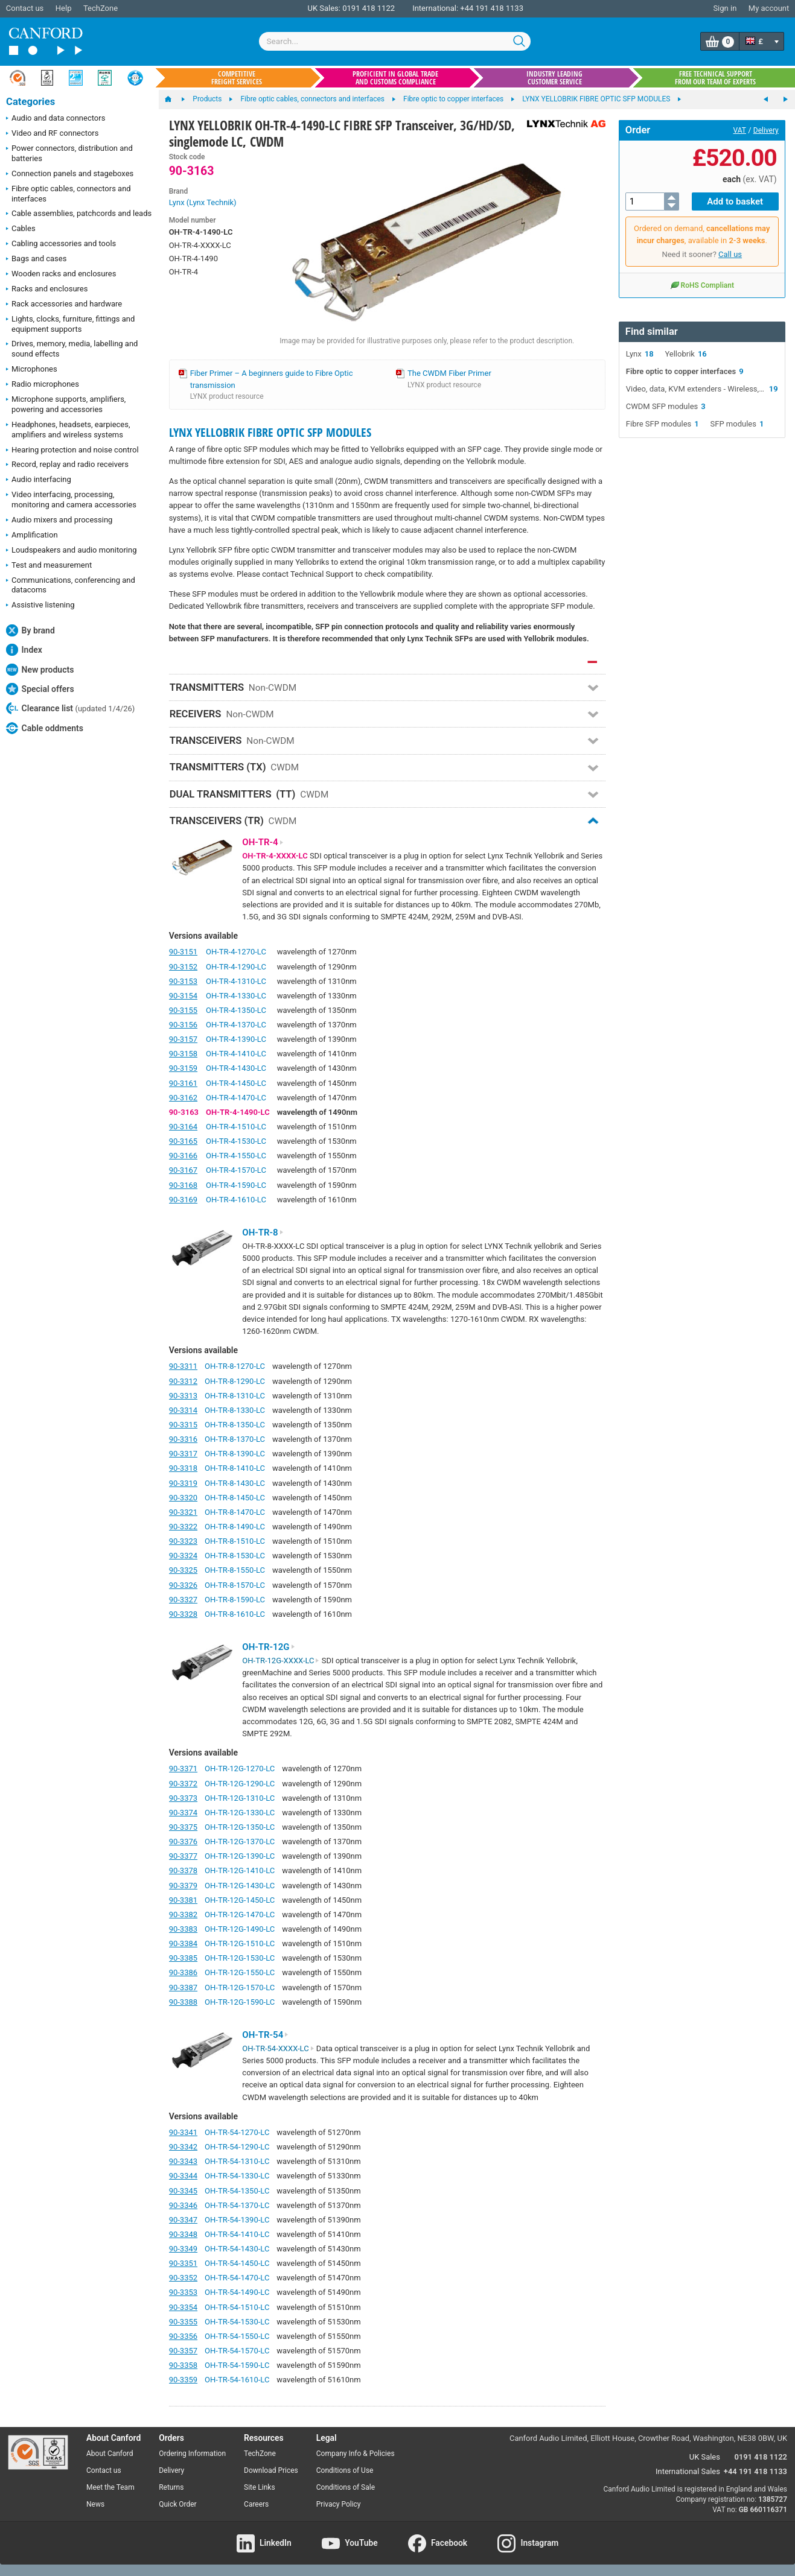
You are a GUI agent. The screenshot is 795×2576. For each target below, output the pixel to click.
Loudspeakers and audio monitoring (71, 550)
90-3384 (183, 1943)
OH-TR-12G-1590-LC (240, 2002)
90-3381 (183, 1900)
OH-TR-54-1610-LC (237, 2379)
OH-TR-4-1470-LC (236, 1097)
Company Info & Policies (355, 2453)
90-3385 (183, 1957)
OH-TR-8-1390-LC (235, 1453)
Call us (730, 254)
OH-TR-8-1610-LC (235, 1614)
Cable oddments (44, 728)
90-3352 (183, 2277)
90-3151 (183, 951)
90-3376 (183, 1841)
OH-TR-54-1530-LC (237, 2321)
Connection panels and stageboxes (69, 174)
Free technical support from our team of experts (715, 78)
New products (40, 670)
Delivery (766, 130)
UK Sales (704, 2456)
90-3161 (183, 1083)
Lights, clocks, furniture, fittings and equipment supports (70, 324)
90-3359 (183, 2379)
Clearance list (70, 708)
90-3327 (183, 1599)
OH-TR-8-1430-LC (235, 1483)
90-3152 (183, 966)
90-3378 (183, 1870)
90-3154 (183, 995)
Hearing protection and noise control (72, 450)
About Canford (109, 2453)
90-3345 (183, 2190)
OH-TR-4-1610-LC (236, 1199)
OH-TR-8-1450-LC (235, 1497)
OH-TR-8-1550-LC (235, 1570)
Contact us (25, 8)
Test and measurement (49, 565)
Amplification (32, 535)
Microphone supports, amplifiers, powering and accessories (66, 404)
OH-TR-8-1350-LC (235, 1424)
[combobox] (395, 41)
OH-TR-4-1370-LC (236, 1024)
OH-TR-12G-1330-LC (240, 1812)
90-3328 (183, 1614)
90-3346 (183, 2205)
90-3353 (183, 2292)
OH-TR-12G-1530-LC (240, 1957)
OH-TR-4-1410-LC (236, 1053)
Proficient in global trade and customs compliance (395, 78)
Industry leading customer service (554, 78)
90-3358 (183, 2365)
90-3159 (183, 1068)
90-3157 (183, 1039)
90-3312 (183, 1381)
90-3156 (183, 1024)
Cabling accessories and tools (61, 244)
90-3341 (183, 2132)
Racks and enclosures (47, 289)
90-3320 (183, 1497)
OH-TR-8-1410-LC (235, 1468)
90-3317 (183, 1453)
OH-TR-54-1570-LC (237, 2350)
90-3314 (183, 1410)
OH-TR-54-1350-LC (237, 2190)
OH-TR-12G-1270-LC (240, 1768)
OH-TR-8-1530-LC (235, 1555)
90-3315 (183, 1424)
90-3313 (183, 1395)
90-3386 (183, 1972)
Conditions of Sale (345, 2487)
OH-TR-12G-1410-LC (240, 1870)
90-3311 (183, 1366)
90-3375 (183, 1827)
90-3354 (183, 2307)
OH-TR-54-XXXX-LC (278, 2048)
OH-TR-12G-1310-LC (240, 1798)
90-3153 (183, 981)
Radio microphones (42, 384)
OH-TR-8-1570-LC (235, 1585)
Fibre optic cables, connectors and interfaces (68, 193)
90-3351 (183, 2263)
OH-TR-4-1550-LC (236, 1155)
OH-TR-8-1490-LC (235, 1526)
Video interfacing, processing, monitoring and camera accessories (71, 499)
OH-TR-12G (268, 1647)
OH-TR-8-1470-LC (235, 1512)
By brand (30, 630)
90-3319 (183, 1483)
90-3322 (183, 1526)
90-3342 (183, 2146)
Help (64, 8)
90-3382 (183, 1914)
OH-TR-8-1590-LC (235, 1599)
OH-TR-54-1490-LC (237, 2292)
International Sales (688, 2471)
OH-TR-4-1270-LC (236, 951)
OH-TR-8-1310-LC (235, 1395)
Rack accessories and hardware (64, 304)
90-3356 (183, 2336)
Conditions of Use (345, 2470)
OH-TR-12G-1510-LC (240, 1943)
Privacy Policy (338, 2504)
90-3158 (183, 1053)
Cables (21, 229)
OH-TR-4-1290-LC (236, 966)
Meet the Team (110, 2487)
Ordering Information (192, 2453)
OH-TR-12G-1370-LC (240, 1841)
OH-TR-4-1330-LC (236, 995)
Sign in (724, 8)
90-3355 (183, 2321)
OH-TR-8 (263, 1232)
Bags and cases (36, 259)
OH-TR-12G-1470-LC (240, 1914)
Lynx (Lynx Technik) (203, 202)
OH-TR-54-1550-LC (237, 2336)
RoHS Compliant (702, 285)
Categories (30, 101)
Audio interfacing (38, 480)
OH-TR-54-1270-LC (237, 2132)
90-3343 (183, 2161)
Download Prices (271, 2470)
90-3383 (183, 1929)
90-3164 (183, 1126)
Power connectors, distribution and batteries (69, 153)
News (95, 2504)
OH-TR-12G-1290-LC (240, 1783)
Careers (256, 2504)
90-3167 (183, 1170)
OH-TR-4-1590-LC (236, 1185)
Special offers (40, 689)
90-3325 (183, 1570)
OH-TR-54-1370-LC (237, 2205)
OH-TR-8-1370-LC (235, 1439)
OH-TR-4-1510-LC (236, 1126)
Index (24, 650)
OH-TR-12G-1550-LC (240, 1972)
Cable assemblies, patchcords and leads (79, 214)
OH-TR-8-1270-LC (235, 1366)
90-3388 (183, 2002)
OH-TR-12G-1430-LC (240, 1885)
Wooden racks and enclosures (61, 274)
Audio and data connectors (55, 118)
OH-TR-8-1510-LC (235, 1541)
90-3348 (183, 2234)
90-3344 (183, 2175)
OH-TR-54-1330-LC (237, 2175)
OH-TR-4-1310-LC (236, 981)
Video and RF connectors (52, 133)
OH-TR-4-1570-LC (236, 1170)
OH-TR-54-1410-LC (237, 2234)
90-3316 (183, 1439)
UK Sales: (323, 8)
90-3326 (183, 1585)
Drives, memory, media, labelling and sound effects (72, 348)
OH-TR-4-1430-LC (236, 1068)
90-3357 (183, 2350)
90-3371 (183, 1768)
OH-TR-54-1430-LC (237, 2248)
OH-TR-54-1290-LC (237, 2146)
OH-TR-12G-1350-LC (240, 1827)
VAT (739, 130)
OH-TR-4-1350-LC (236, 1010)
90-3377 (183, 1856)
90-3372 (183, 1783)
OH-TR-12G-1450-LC (240, 1900)
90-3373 (183, 1798)
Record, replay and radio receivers (67, 465)
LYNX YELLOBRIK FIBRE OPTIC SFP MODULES (270, 432)
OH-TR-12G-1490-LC (240, 1929)
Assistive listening (40, 605)
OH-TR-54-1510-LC (237, 2307)
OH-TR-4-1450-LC (236, 1083)
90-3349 (183, 2248)
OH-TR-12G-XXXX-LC (280, 1660)
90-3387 (183, 1987)
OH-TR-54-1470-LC (237, 2277)
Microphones (31, 369)
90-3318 (183, 1468)
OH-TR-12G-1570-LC (240, 1987)
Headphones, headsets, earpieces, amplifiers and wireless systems (68, 429)
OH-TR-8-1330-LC (235, 1410)
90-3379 (183, 1885)
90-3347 (183, 2219)
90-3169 (183, 1199)
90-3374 (183, 1812)
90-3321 (183, 1512)
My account (769, 8)
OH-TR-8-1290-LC (235, 1381)
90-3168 (183, 1185)
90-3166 (183, 1155)
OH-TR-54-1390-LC (237, 2219)
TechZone (100, 8)
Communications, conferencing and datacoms (70, 585)
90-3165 (183, 1141)
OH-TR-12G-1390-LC (240, 1856)
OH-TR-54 (265, 2034)
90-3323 (183, 1541)
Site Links (259, 2487)
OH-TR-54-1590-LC (237, 2365)
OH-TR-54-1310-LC (237, 2161)
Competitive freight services (236, 78)
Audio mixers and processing (59, 520)
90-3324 (183, 1555)
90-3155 (183, 1010)
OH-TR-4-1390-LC (236, 1039)
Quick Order (177, 2504)
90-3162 (183, 1097)
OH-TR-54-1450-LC (237, 2263)
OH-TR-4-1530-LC (236, 1141)
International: (435, 8)
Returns (171, 2487)
